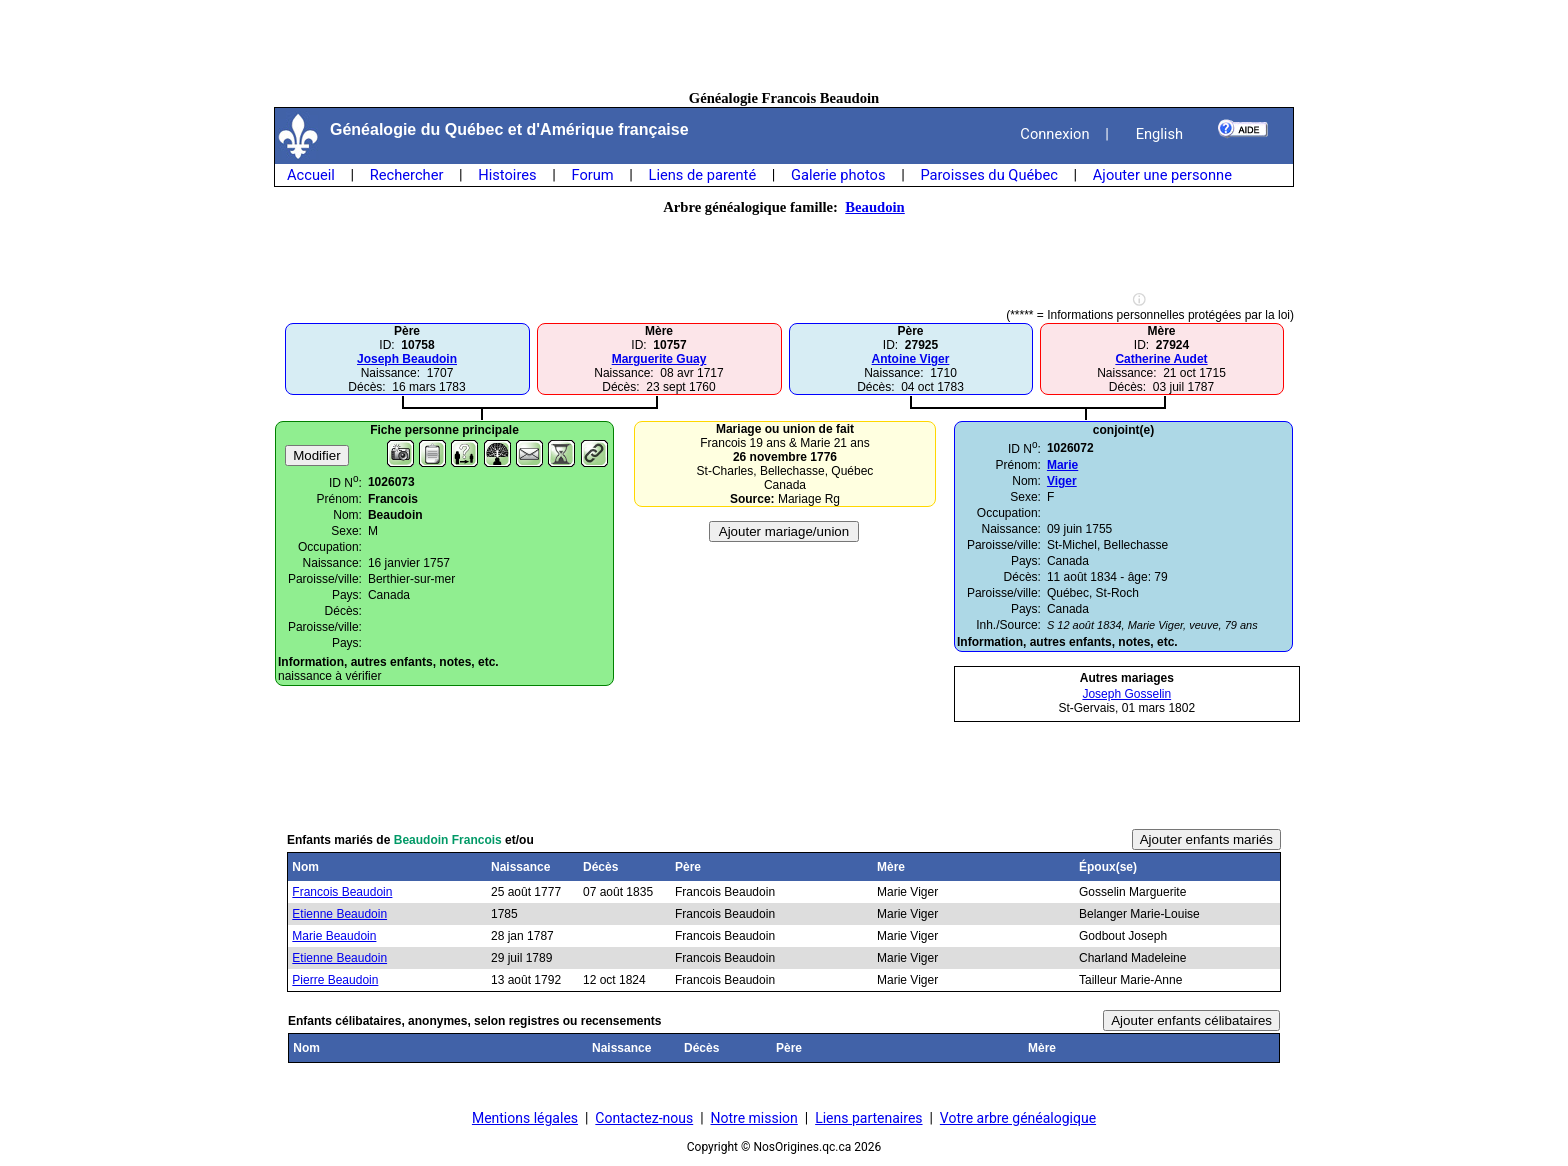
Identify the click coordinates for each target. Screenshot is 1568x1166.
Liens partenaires (868, 1118)
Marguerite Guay (659, 359)
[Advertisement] (784, 45)
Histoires (507, 175)
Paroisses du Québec (989, 175)
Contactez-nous (644, 1118)
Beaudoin (874, 207)
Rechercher (407, 175)
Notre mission (754, 1118)
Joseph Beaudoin (407, 359)
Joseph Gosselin (1126, 694)
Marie (1062, 465)
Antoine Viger (911, 359)
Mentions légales (525, 1118)
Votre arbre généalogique (1018, 1118)
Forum (592, 175)
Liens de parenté (703, 175)
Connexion (1054, 134)
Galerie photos (838, 175)
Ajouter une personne (1162, 175)
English (1159, 134)
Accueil (311, 175)
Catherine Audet (1161, 359)
